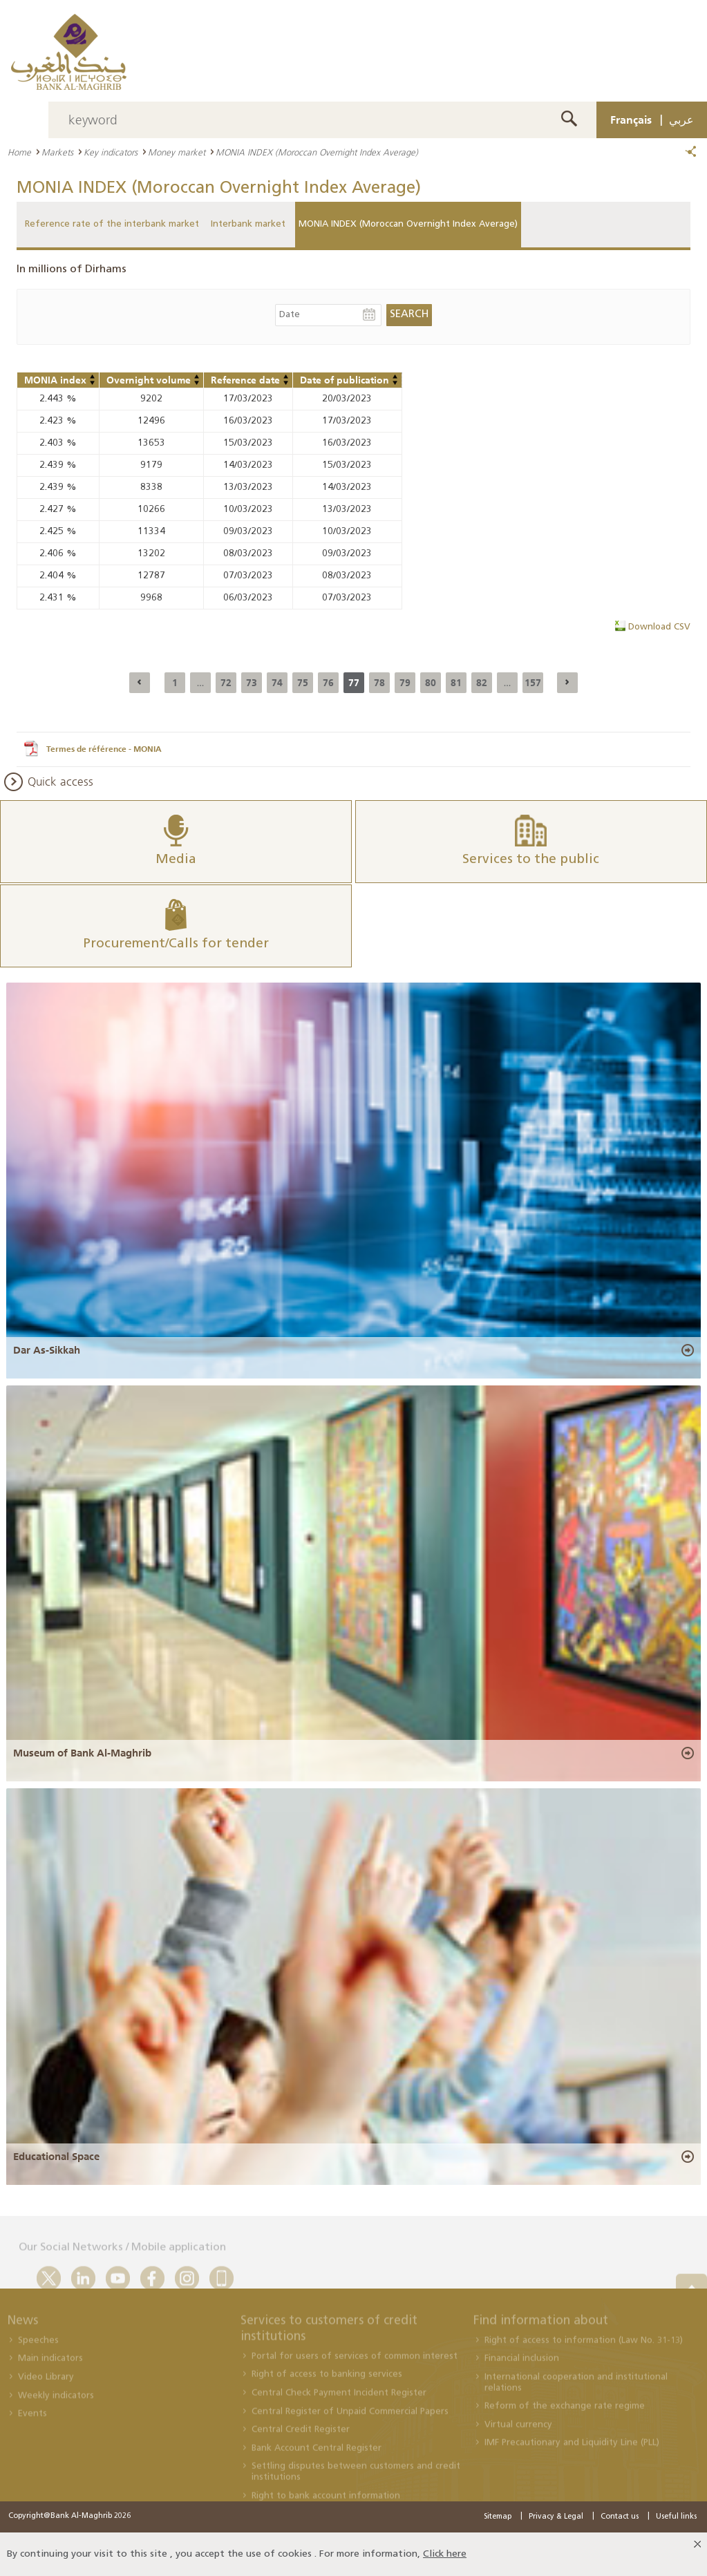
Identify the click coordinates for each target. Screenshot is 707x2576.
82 (481, 682)
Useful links (676, 2517)
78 (379, 682)
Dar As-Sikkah (46, 1350)
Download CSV (659, 627)
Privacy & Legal (556, 2517)
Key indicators (111, 152)
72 (226, 682)
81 (456, 682)
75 (302, 682)
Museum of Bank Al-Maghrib (82, 1753)
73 (251, 682)
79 (405, 682)
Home (19, 152)
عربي (681, 119)
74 (277, 682)
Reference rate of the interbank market (112, 224)
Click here (444, 2554)
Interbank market (248, 224)
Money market (176, 152)
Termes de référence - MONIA (104, 749)
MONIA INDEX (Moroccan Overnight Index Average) (408, 224)
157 (533, 682)
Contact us (620, 2517)
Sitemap (497, 2517)
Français (631, 119)
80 (430, 682)
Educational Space (56, 2156)
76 (328, 682)
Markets (57, 152)
